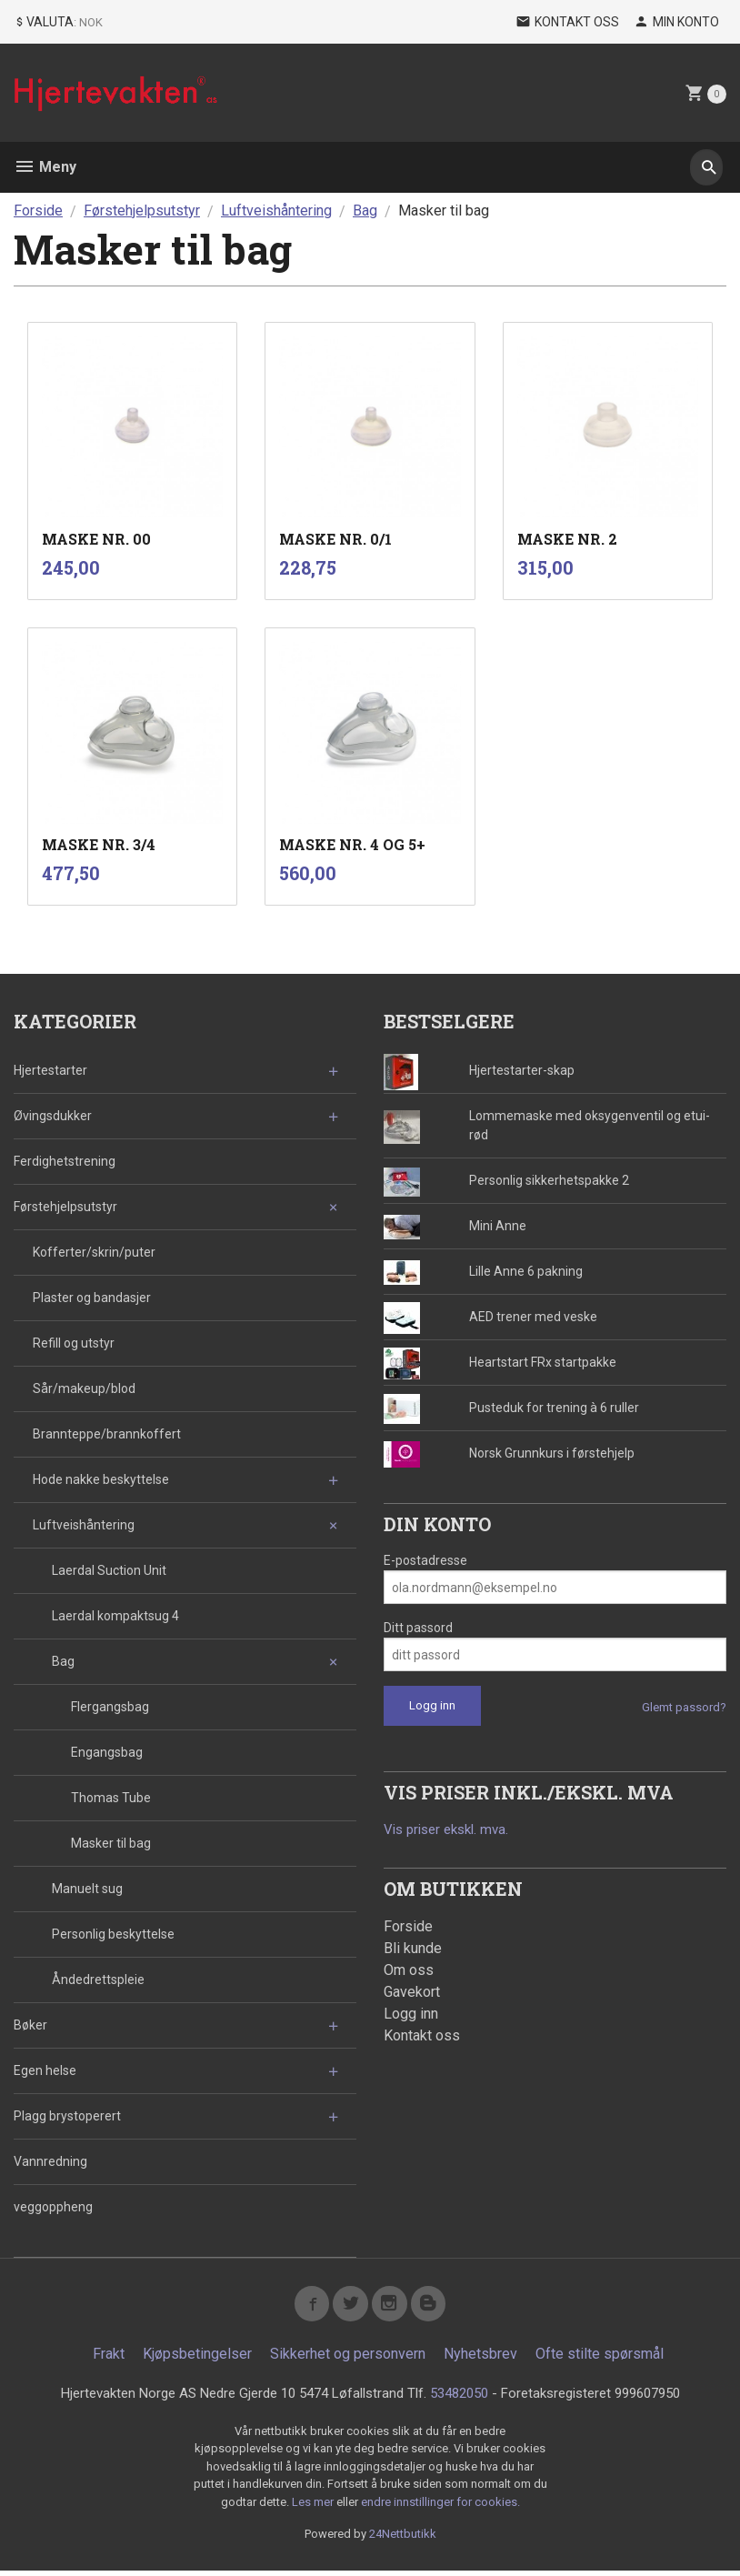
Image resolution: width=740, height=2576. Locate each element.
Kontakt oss (422, 2036)
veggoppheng (53, 2207)
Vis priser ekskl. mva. (451, 1830)
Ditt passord (418, 1627)
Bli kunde (413, 1949)
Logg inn (411, 2014)
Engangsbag (107, 1752)
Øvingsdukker (53, 1115)
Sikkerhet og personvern (347, 2358)
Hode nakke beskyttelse (101, 1479)
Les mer (314, 2507)
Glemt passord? (684, 1707)
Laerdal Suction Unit (109, 1570)
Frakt (109, 2358)
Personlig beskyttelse (113, 1934)
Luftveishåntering (84, 1525)
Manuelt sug (87, 1888)
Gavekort (412, 1992)
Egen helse (45, 2070)
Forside (38, 210)
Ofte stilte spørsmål (599, 2358)
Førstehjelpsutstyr (65, 1206)
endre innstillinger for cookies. (440, 2507)
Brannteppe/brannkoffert (107, 1434)
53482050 (463, 2398)
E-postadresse (425, 1560)
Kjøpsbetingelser (197, 2358)
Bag (63, 1661)
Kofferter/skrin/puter (94, 1252)
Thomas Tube (111, 1797)
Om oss (409, 1971)
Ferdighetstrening (64, 1161)
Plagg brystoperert (67, 2116)
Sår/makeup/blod (84, 1388)
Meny (45, 166)
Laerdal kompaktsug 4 (115, 1616)
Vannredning (50, 2161)
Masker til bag (111, 1843)
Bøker (30, 2025)
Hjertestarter (50, 1070)
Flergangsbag (110, 1706)
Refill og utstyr (74, 1343)
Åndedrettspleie (98, 1979)
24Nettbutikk (402, 2540)
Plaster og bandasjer (92, 1297)
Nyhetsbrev (480, 2358)
